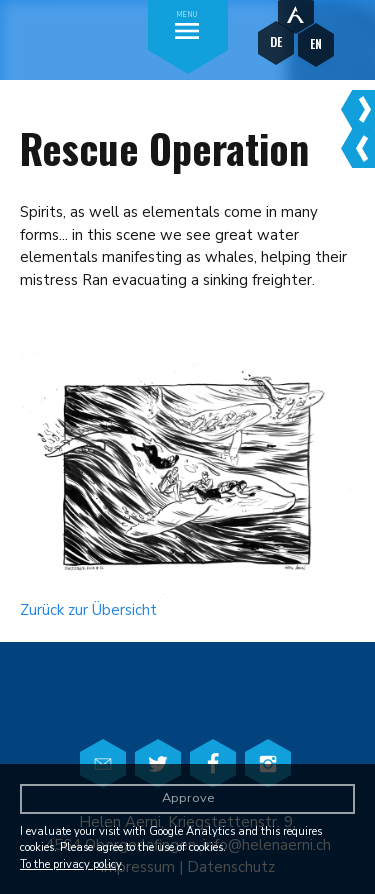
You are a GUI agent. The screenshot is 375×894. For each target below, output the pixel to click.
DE (276, 41)
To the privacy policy (71, 864)
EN (316, 43)
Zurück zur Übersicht (88, 610)
